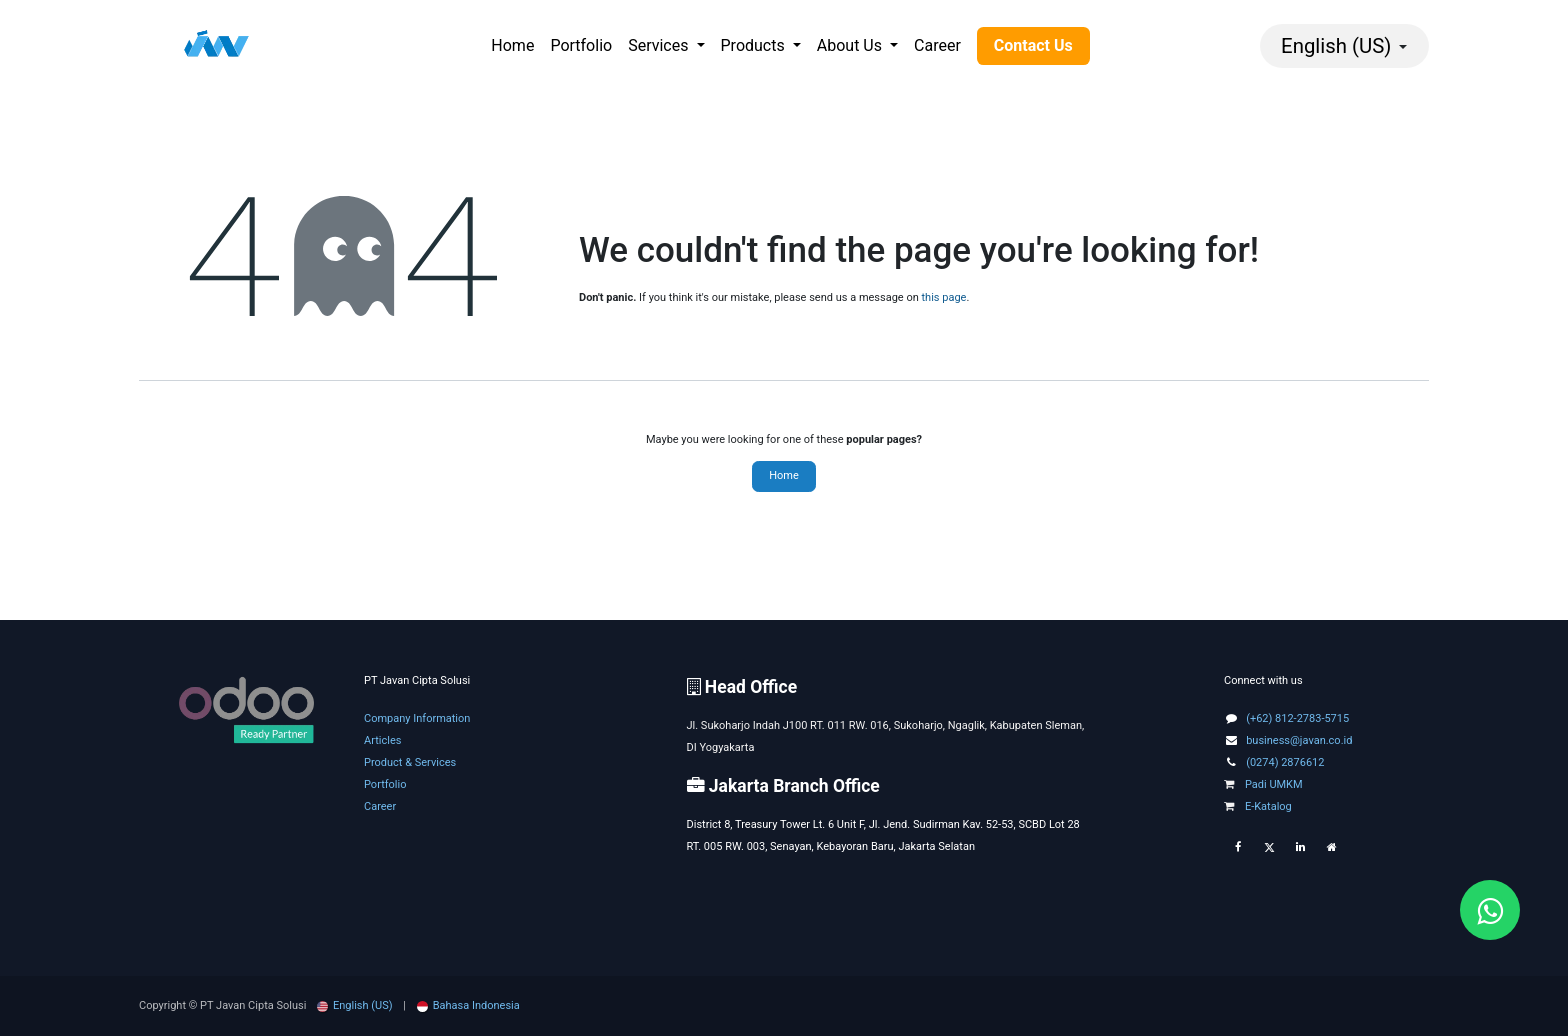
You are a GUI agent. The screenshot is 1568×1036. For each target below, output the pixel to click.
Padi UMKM (1263, 784)
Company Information (417, 718)
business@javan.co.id (1299, 740)
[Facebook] (1238, 848)
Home (784, 475)
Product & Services (410, 762)
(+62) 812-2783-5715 (1297, 718)
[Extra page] (1332, 848)
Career (380, 806)
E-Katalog (1258, 806)
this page (944, 297)
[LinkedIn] (1300, 848)
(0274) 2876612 (1285, 762)
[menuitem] (512, 46)
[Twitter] (1269, 848)
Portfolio (385, 784)
